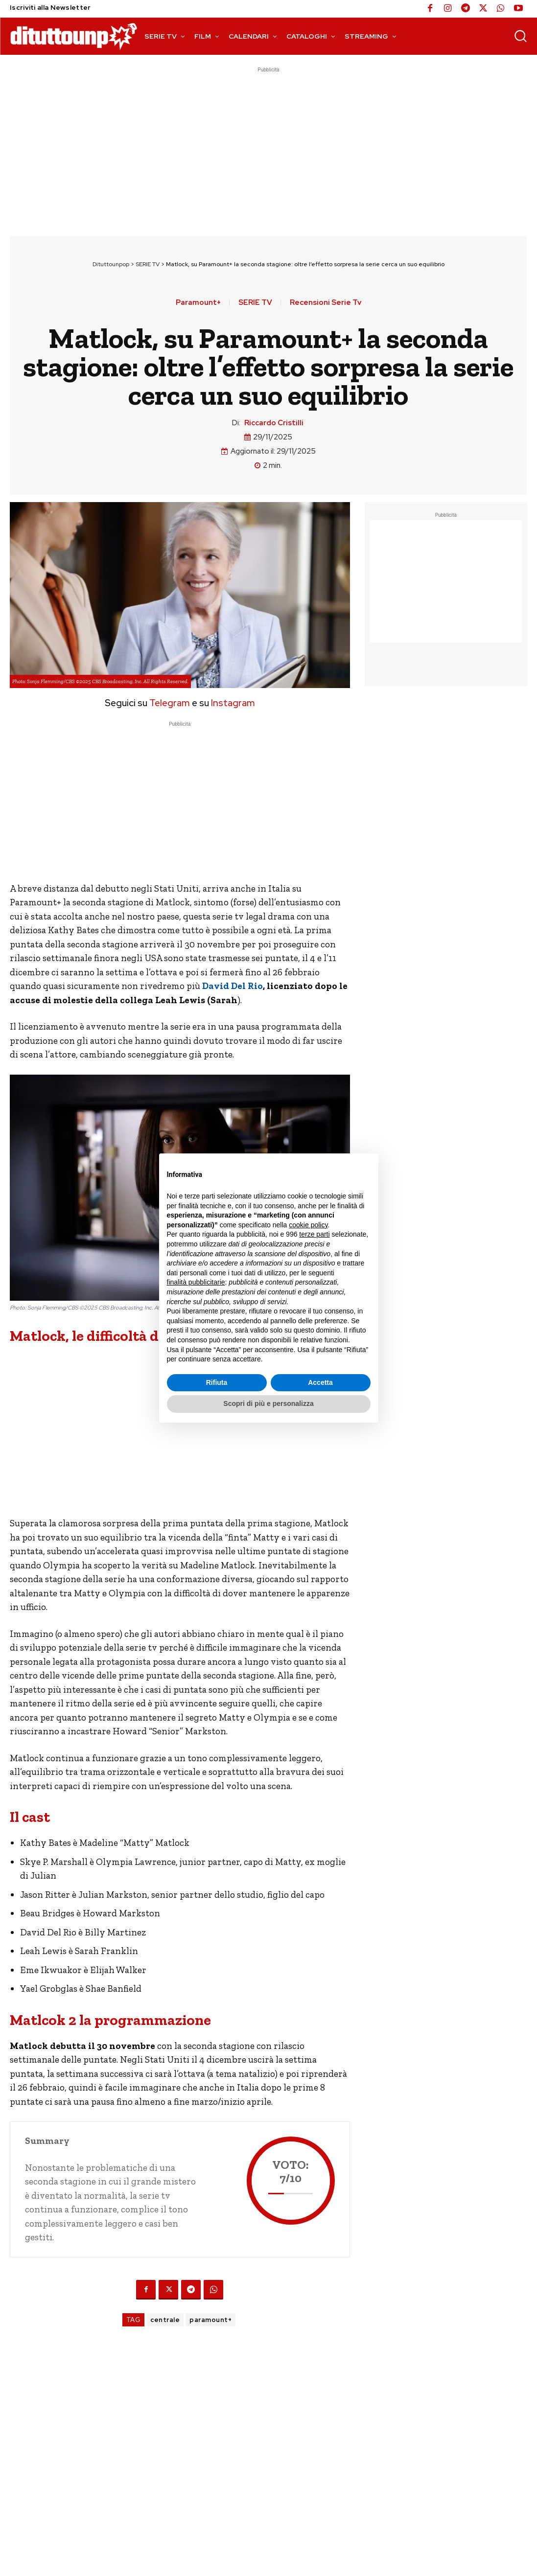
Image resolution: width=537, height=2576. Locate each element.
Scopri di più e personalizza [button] (268, 1403)
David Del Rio (232, 985)
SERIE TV (148, 264)
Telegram (168, 703)
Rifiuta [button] (217, 1382)
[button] (520, 36)
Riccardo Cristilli (274, 422)
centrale (165, 2320)
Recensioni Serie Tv (325, 302)
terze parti (314, 1234)
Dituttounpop (111, 264)
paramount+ (210, 2320)
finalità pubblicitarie (196, 1282)
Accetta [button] (320, 1382)
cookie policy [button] (308, 1225)
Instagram (233, 703)
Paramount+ (198, 302)
